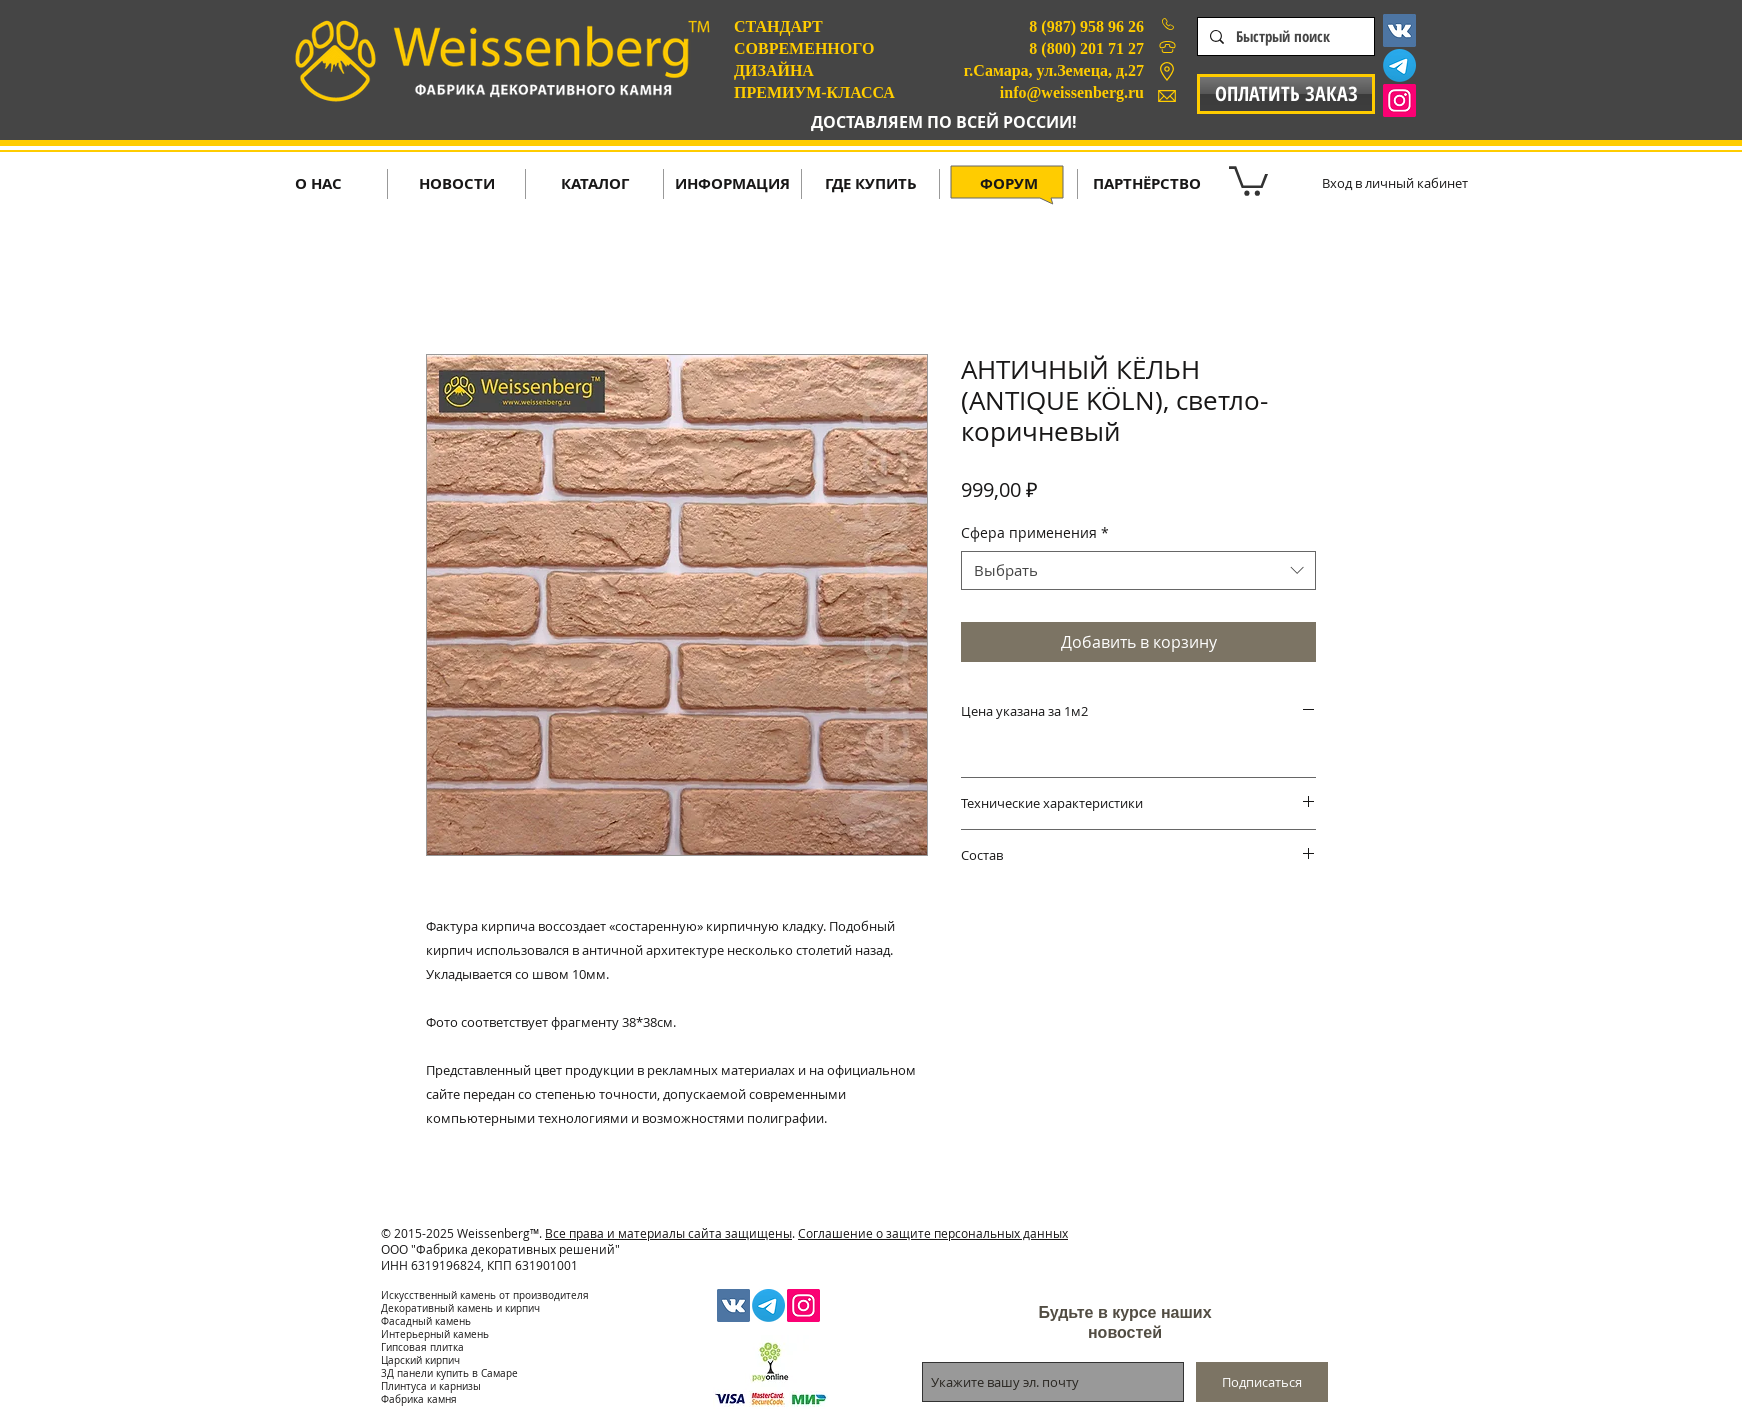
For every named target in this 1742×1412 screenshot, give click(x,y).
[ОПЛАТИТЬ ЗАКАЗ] (1286, 94)
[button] (1248, 179)
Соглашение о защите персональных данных (933, 1233)
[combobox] (1138, 570)
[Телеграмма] (1399, 65)
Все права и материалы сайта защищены (668, 1233)
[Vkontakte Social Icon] (1399, 30)
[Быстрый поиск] (1284, 36)
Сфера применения (1035, 532)
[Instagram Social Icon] (1399, 100)
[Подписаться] (1262, 1382)
